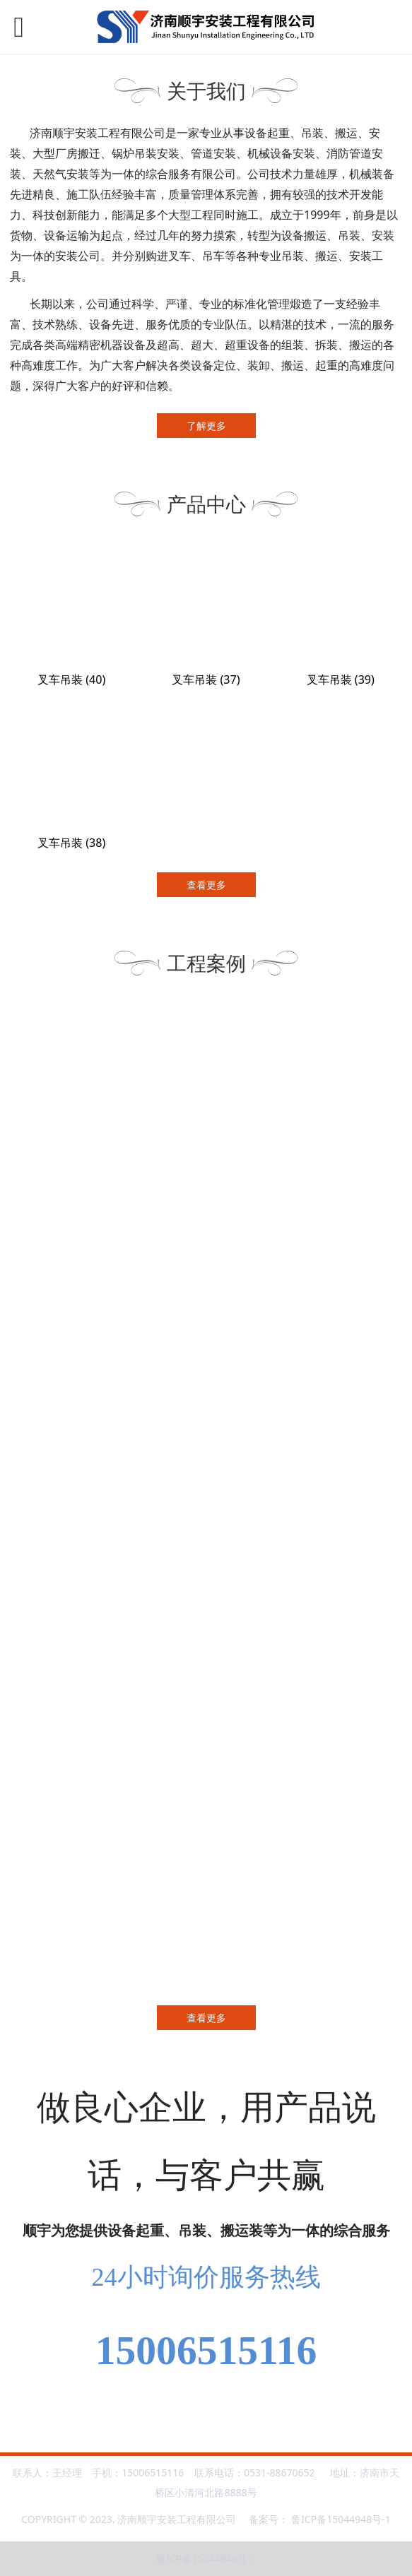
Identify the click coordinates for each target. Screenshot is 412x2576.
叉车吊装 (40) (71, 679)
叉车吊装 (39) (341, 679)
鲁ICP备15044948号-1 (341, 2519)
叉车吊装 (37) (206, 679)
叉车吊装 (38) (71, 842)
